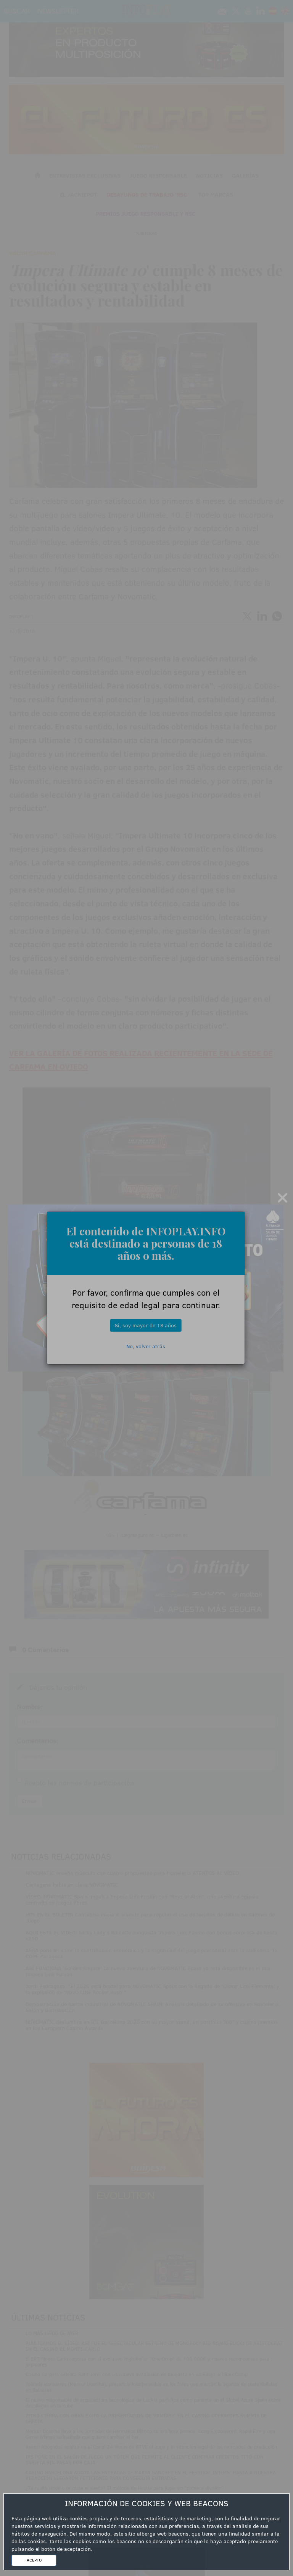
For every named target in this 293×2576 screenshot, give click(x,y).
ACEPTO (34, 2560)
